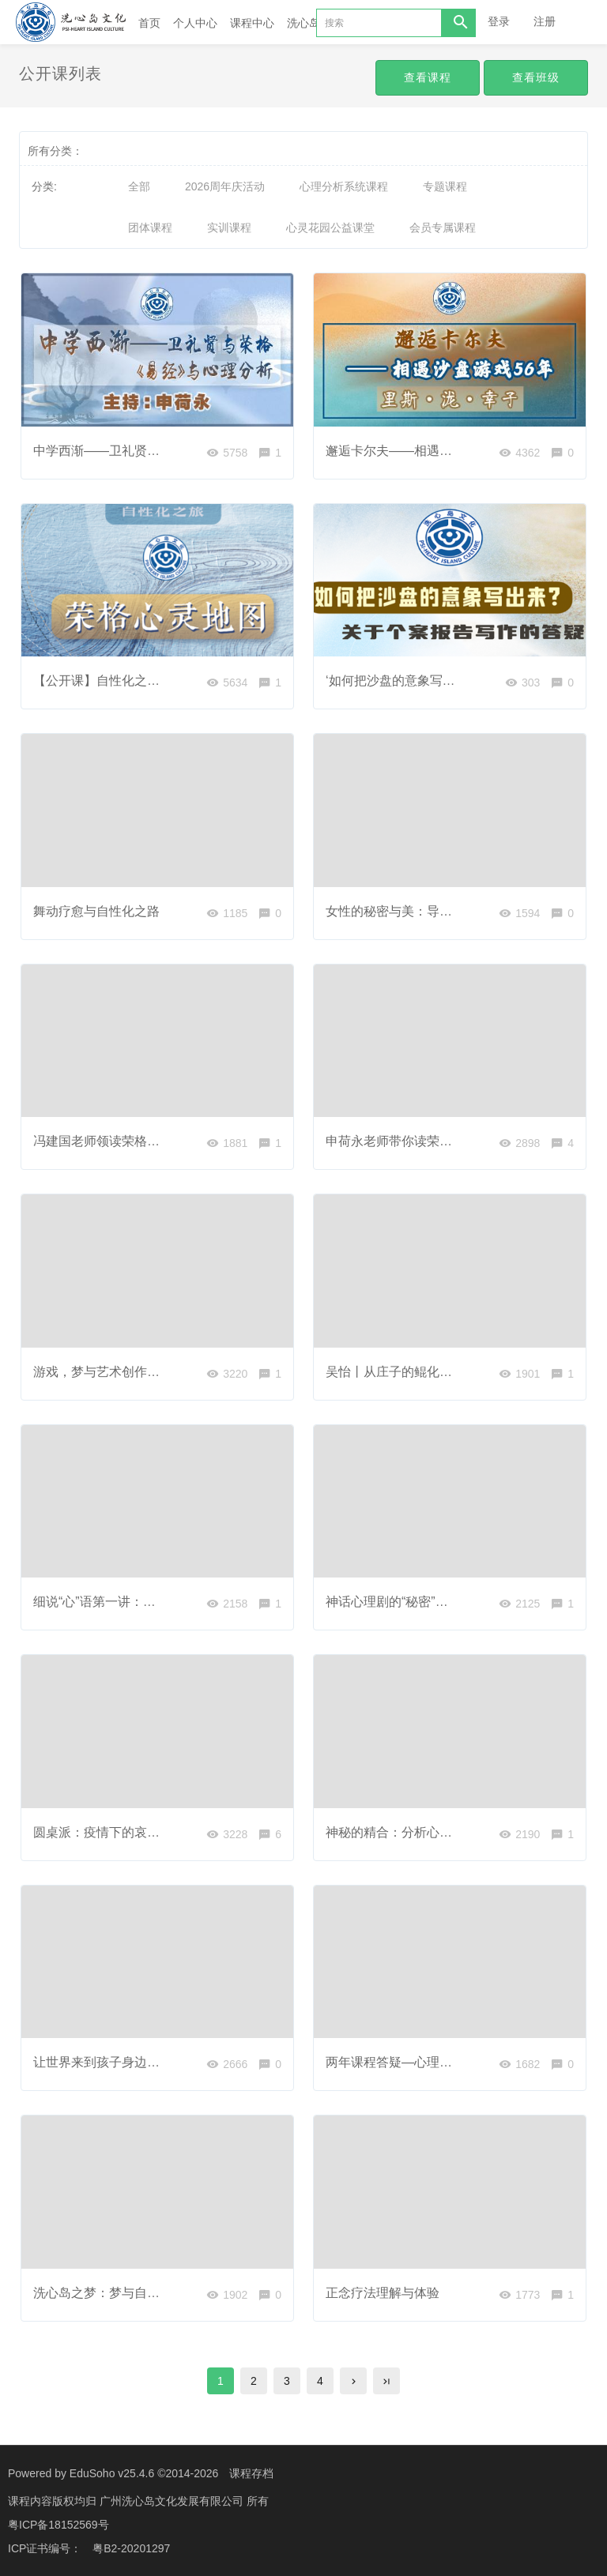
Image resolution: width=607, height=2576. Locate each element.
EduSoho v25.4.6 (112, 2473)
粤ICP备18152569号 (58, 2524)
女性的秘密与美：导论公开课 (408, 911)
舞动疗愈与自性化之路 (96, 911)
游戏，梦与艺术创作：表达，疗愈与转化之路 (159, 1371)
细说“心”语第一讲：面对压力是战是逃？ (145, 1601)
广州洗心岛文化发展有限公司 (173, 2501)
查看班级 (536, 77)
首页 (149, 23)
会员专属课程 (442, 227)
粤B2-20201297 (131, 2548)
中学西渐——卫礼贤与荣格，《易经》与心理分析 (172, 450)
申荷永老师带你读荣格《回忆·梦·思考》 (437, 1141)
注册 (544, 21)
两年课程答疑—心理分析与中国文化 (427, 2062)
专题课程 (445, 186)
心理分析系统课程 (344, 186)
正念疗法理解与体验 (382, 2293)
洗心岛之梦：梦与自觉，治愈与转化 (134, 2293)
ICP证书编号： (44, 2548)
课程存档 (251, 2473)
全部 (139, 186)
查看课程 (427, 77)
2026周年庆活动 (225, 186)
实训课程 (229, 227)
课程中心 (252, 23)
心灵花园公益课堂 (330, 227)
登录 (499, 21)
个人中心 (195, 23)
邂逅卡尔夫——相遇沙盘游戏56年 (421, 450)
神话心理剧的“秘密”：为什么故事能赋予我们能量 (463, 1601)
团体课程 (150, 227)
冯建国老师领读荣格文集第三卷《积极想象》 (159, 1141)
